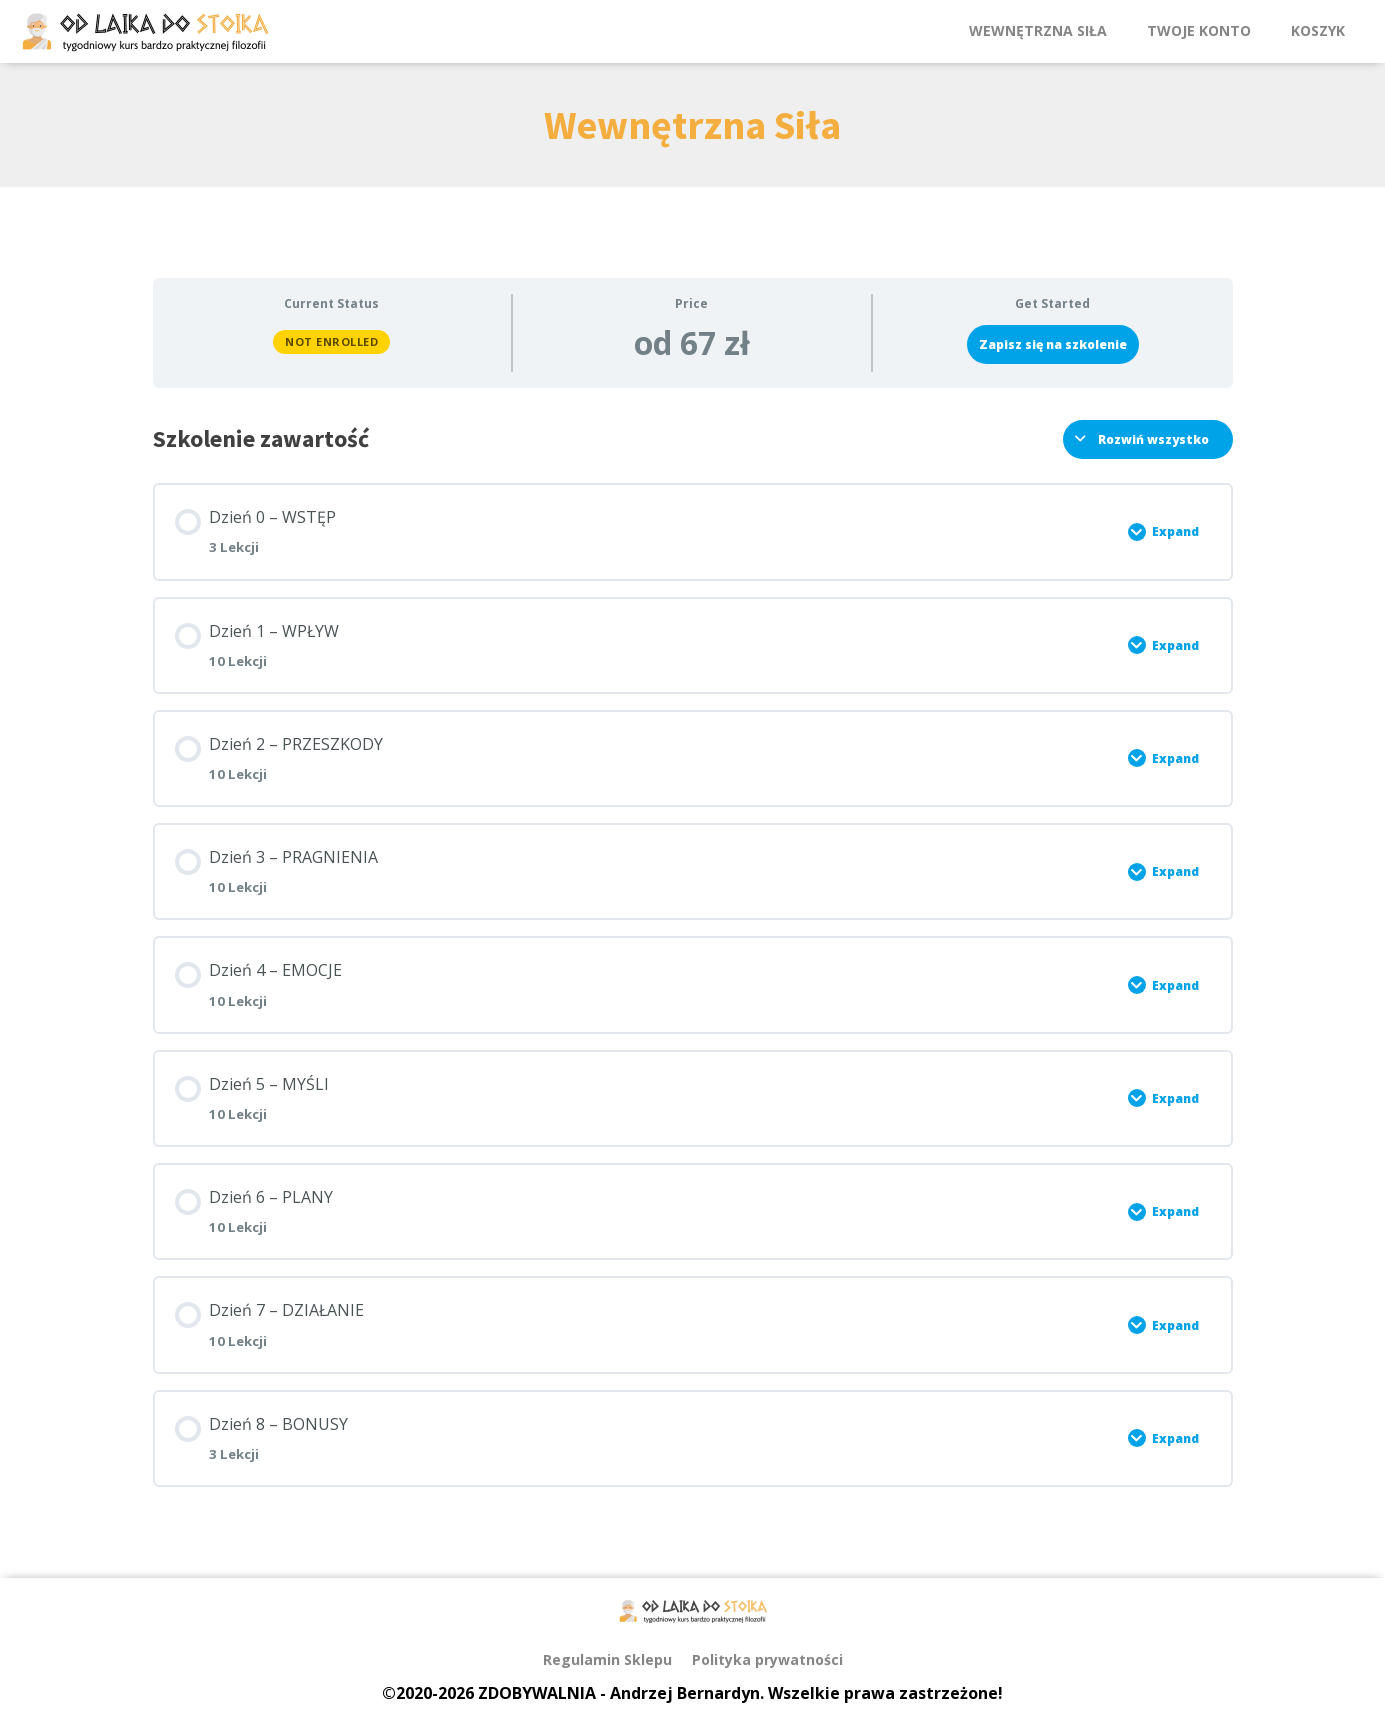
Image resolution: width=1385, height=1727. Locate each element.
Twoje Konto (1199, 30)
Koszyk (1318, 30)
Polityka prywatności (767, 1659)
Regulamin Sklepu (607, 1659)
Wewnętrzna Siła (1038, 30)
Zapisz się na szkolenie (1053, 344)
